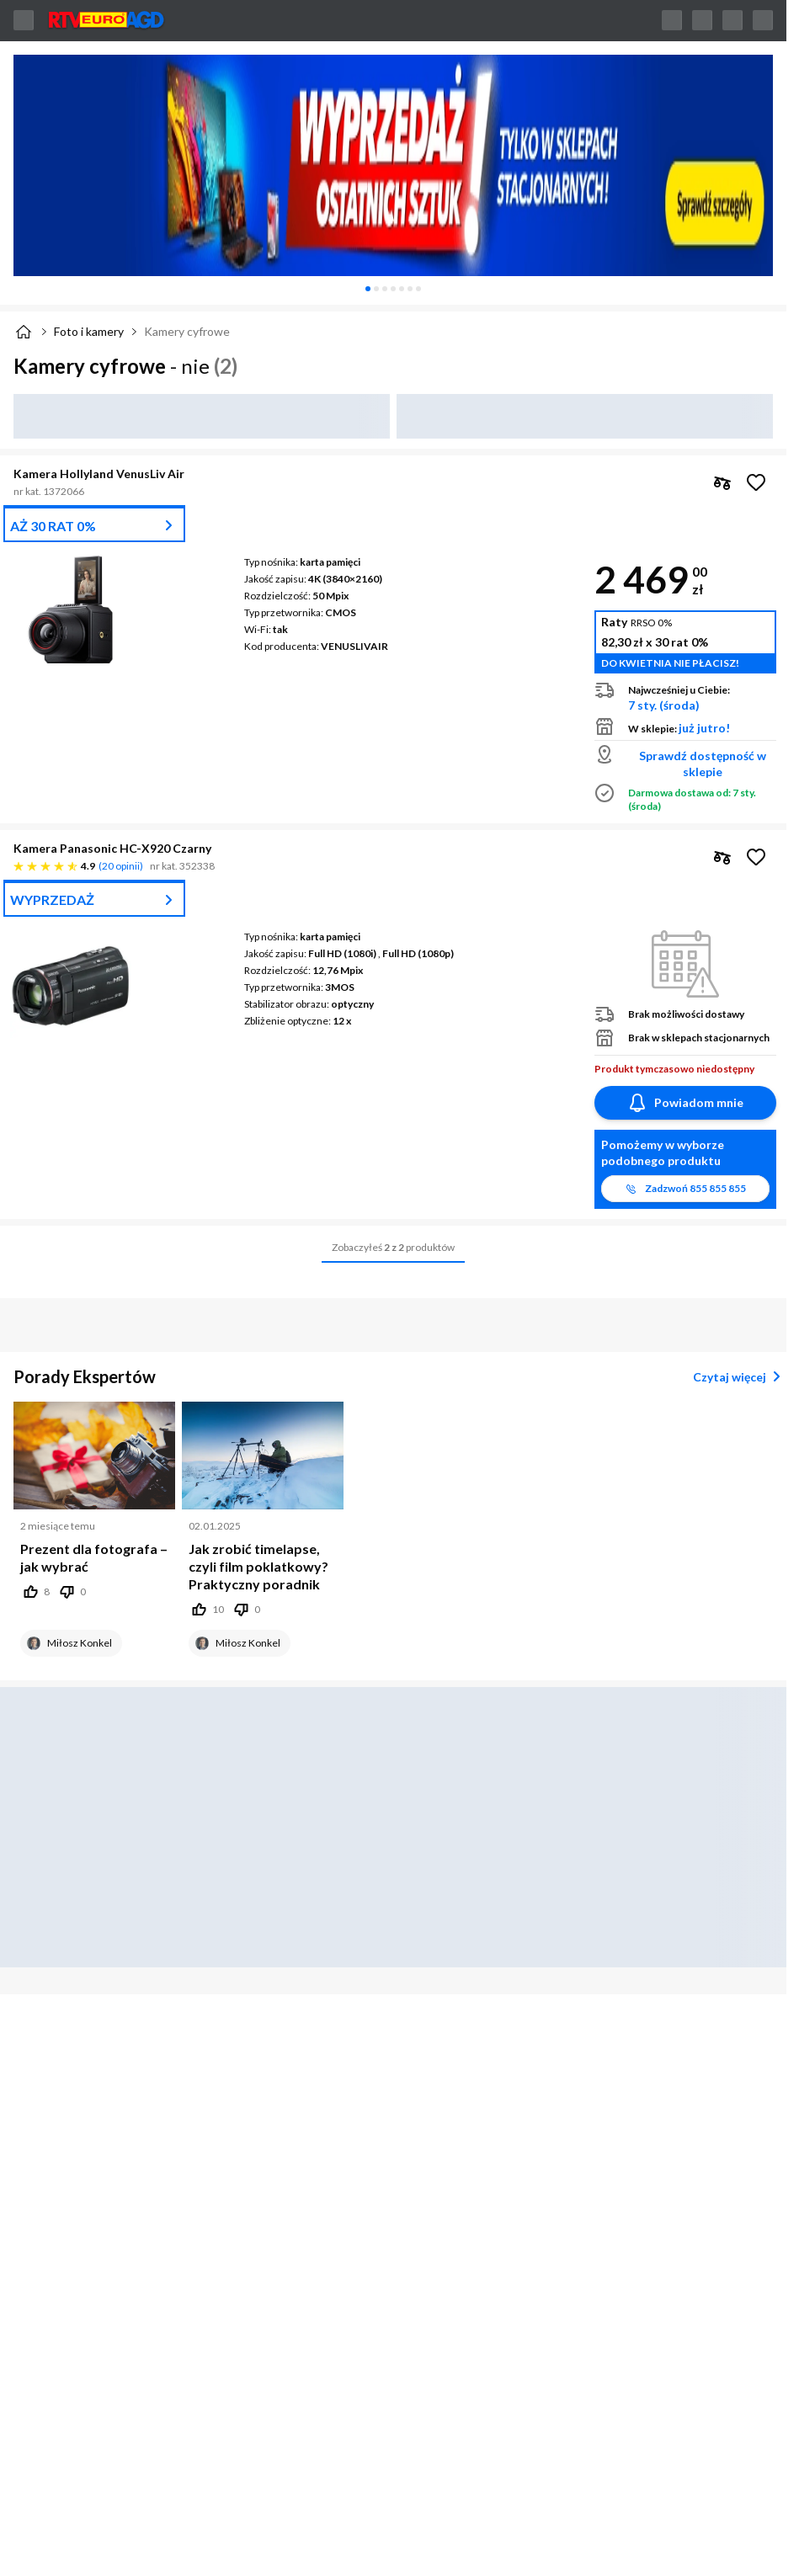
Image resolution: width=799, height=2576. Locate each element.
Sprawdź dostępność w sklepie (702, 763)
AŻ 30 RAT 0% (53, 526)
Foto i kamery (89, 331)
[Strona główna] (23, 332)
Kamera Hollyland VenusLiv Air (98, 473)
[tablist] (393, 288)
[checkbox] (722, 482)
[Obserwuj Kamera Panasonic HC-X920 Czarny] (756, 857)
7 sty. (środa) (664, 705)
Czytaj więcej (739, 1376)
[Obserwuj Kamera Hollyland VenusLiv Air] (756, 482)
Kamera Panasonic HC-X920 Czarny (112, 848)
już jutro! (704, 728)
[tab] (367, 288)
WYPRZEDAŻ (52, 899)
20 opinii (121, 866)
